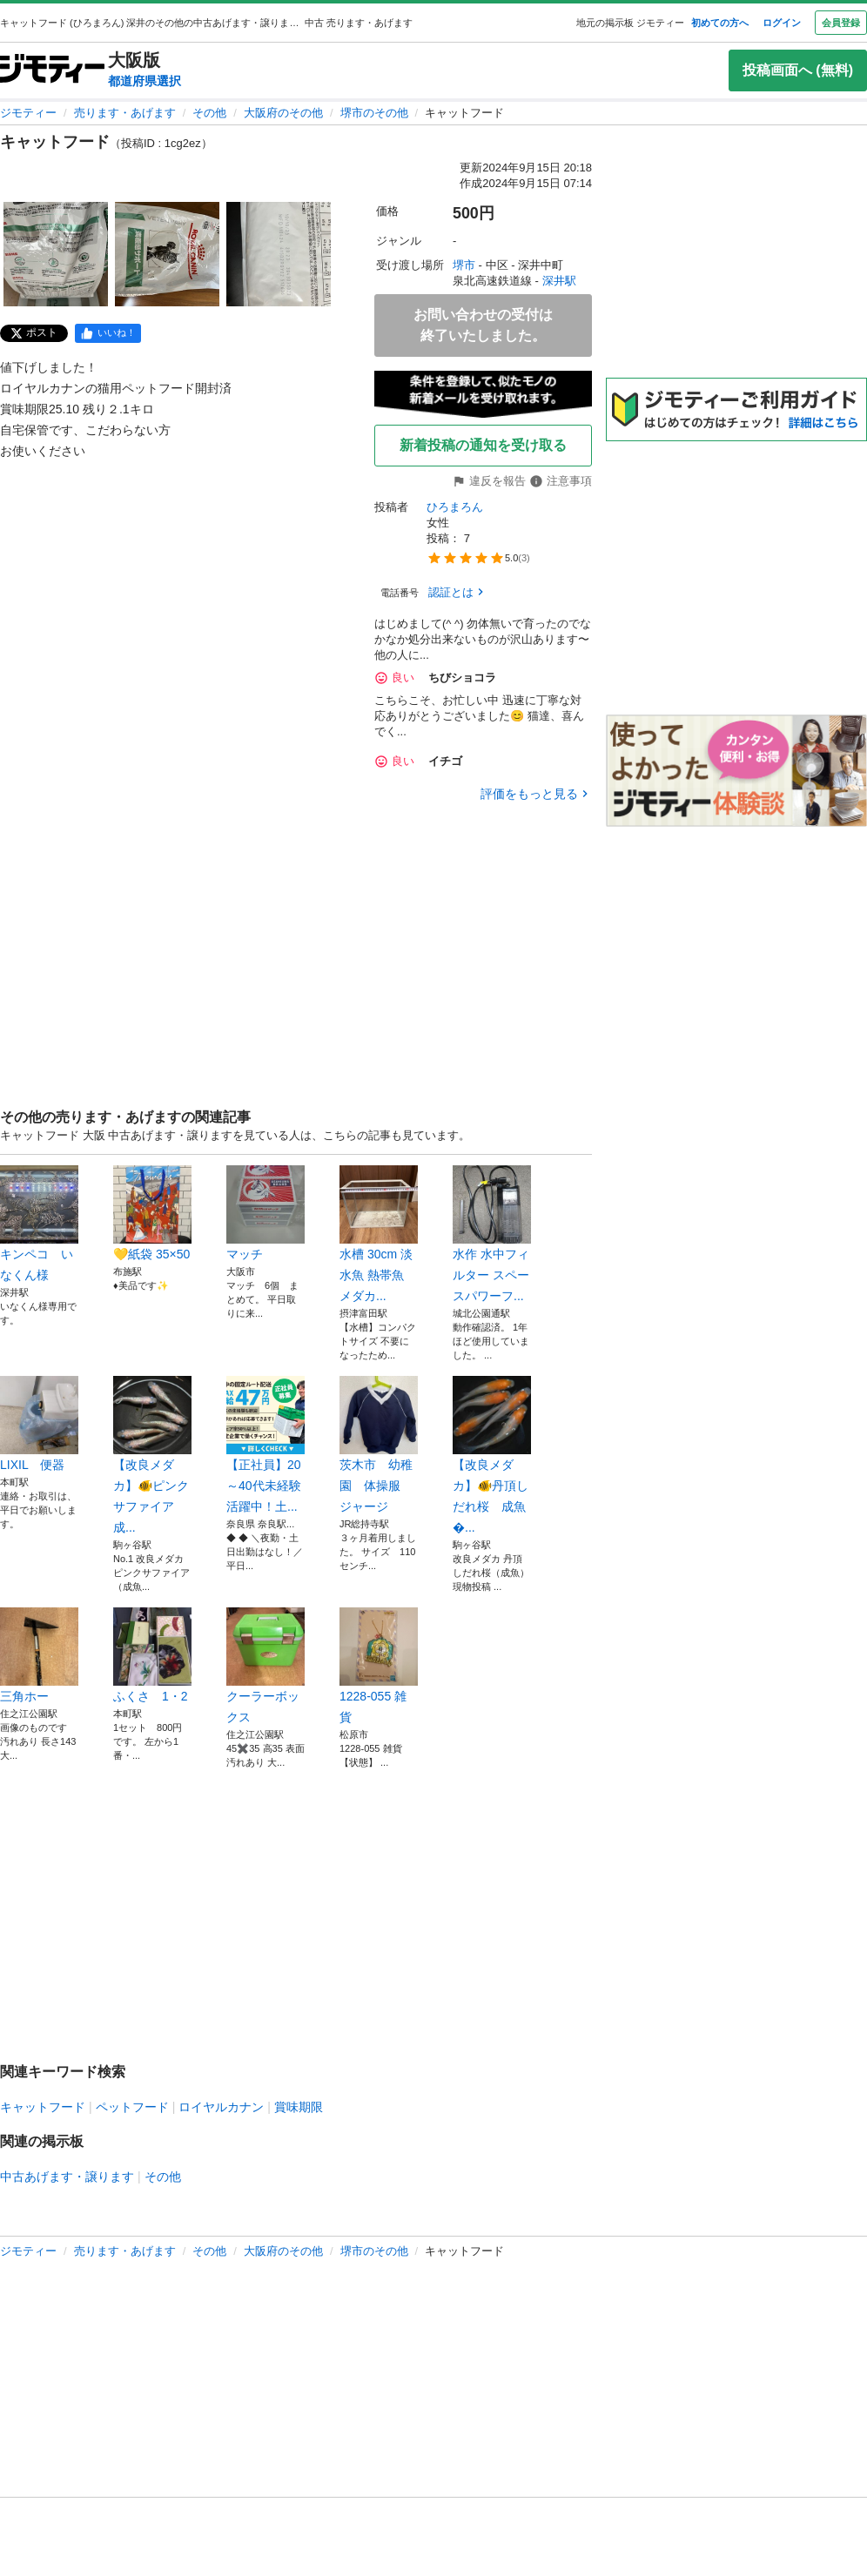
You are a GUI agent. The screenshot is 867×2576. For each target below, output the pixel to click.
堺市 (464, 265)
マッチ (265, 1213)
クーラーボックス (265, 1665)
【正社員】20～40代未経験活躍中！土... (265, 1444)
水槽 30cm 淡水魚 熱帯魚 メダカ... (378, 1234)
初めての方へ (720, 22)
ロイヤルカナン (221, 2107)
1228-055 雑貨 (378, 1665)
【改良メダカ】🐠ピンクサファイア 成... (152, 1455)
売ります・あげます (125, 112)
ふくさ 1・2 (152, 1655)
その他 (209, 112)
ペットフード (132, 2107)
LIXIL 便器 (39, 1424)
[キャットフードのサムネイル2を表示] (167, 254)
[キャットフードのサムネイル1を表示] (55, 254)
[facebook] (108, 333)
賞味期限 (298, 2107)
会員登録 (841, 22)
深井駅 (559, 280)
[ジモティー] (52, 70)
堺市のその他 (374, 112)
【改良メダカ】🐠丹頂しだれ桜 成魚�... (492, 1455)
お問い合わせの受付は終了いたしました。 (483, 325)
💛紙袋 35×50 (152, 1213)
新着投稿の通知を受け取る (483, 445)
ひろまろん (455, 506)
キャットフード (42, 2107)
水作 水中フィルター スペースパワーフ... (492, 1234)
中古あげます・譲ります (67, 2177)
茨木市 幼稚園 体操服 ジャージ (378, 1444)
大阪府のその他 (283, 112)
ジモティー (28, 112)
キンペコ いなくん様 (39, 1223)
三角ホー (39, 1655)
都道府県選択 (144, 81)
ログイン (782, 22)
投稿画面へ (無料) (798, 70)
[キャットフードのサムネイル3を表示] (278, 254)
